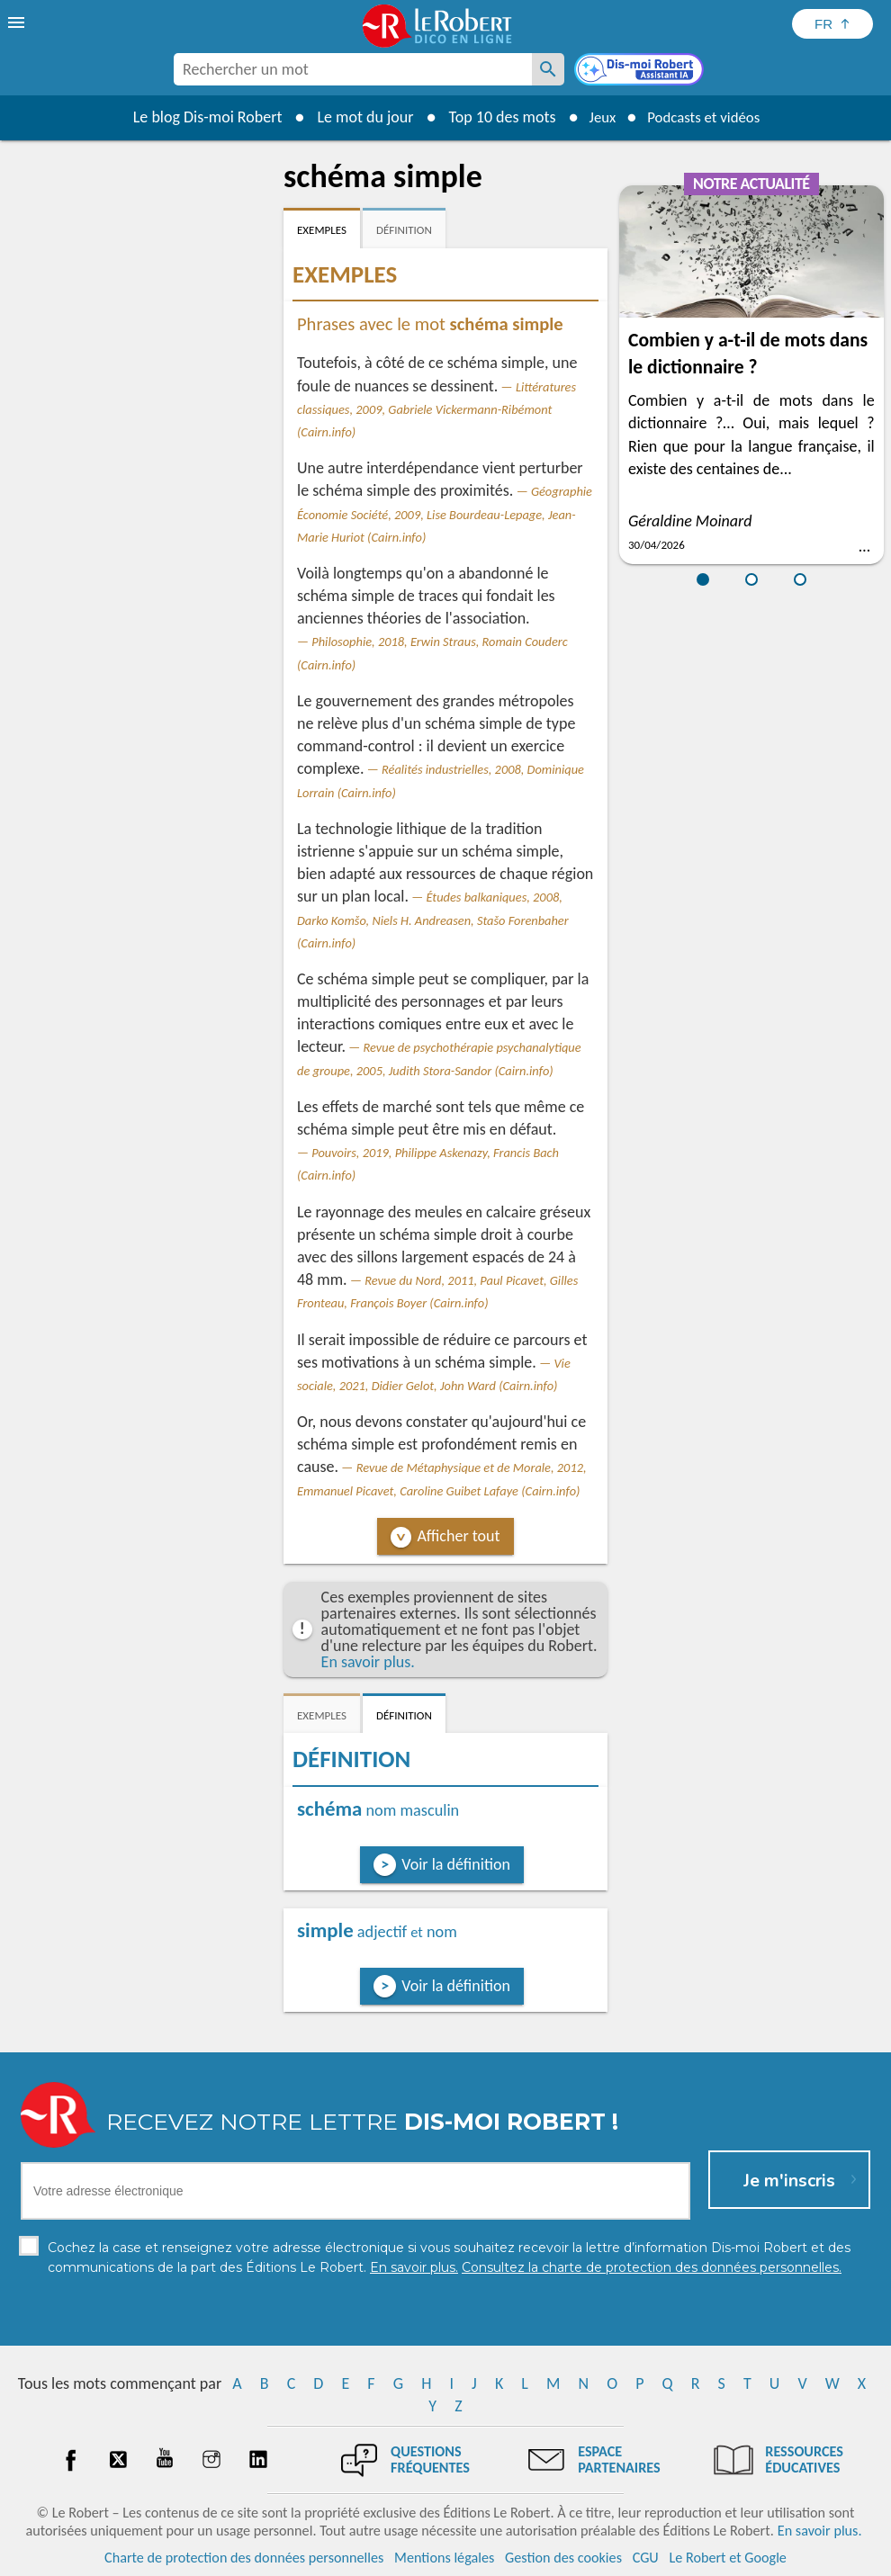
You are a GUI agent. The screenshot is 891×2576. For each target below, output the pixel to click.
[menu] (18, 22)
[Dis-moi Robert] (640, 71)
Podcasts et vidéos (706, 117)
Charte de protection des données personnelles (243, 2557)
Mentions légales (444, 2557)
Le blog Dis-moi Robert (199, 117)
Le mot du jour (357, 117)
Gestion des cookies (563, 2557)
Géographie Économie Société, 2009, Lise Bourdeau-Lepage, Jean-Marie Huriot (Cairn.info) (444, 513)
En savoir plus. (368, 1662)
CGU (646, 2557)
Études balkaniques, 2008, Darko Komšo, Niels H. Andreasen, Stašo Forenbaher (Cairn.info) (433, 919)
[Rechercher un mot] (548, 69)
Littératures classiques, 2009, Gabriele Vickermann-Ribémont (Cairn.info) (436, 409)
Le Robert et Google (728, 2557)
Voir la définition (455, 1864)
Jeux (596, 117)
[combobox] (353, 69)
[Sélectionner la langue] (832, 24)
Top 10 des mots (493, 117)
